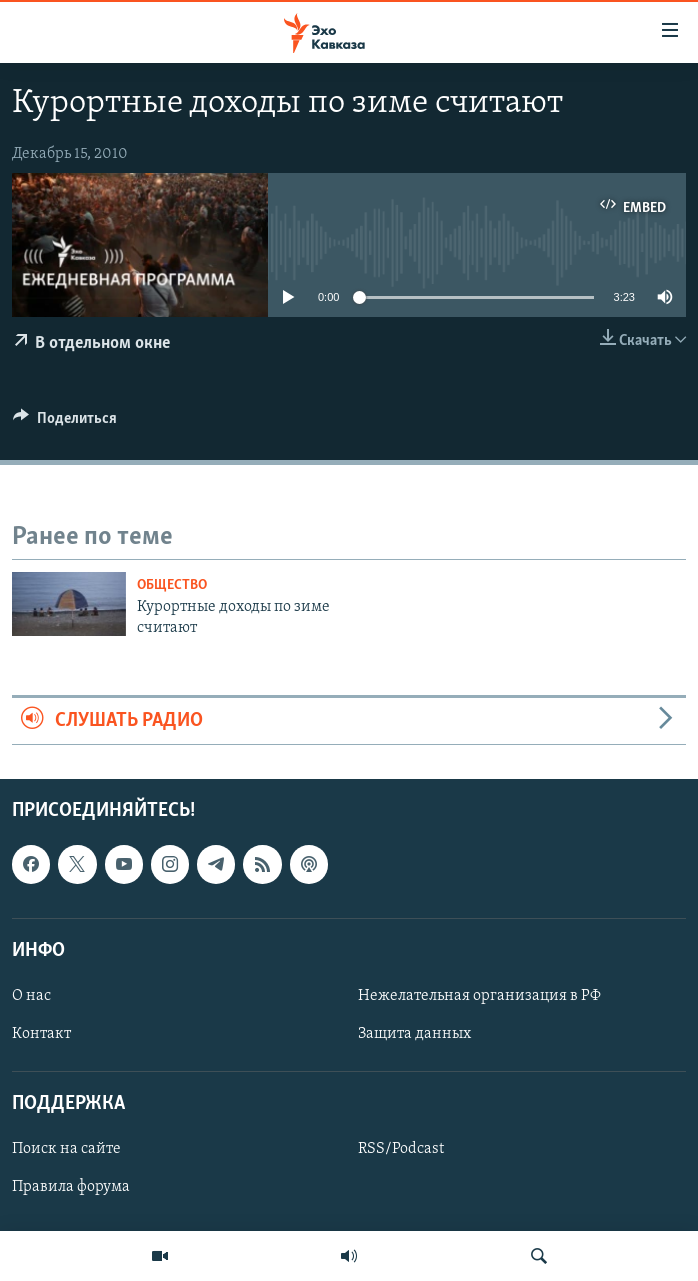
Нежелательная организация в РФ (479, 996)
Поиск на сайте (66, 1150)
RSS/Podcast (401, 1150)
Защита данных (414, 1034)
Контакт (41, 1034)
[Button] (65, 423)
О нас (31, 996)
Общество (172, 585)
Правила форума (71, 1188)
